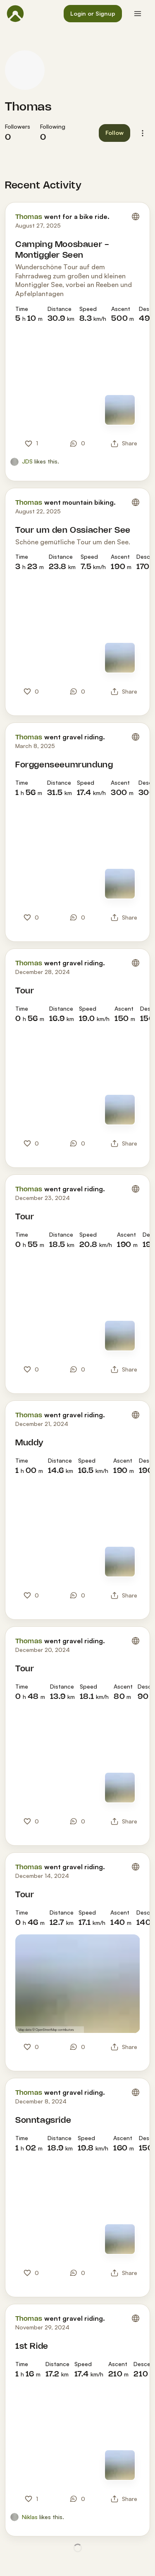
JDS (27, 461)
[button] (93, 14)
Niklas (30, 2516)
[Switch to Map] (120, 410)
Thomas (28, 107)
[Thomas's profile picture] (25, 70)
